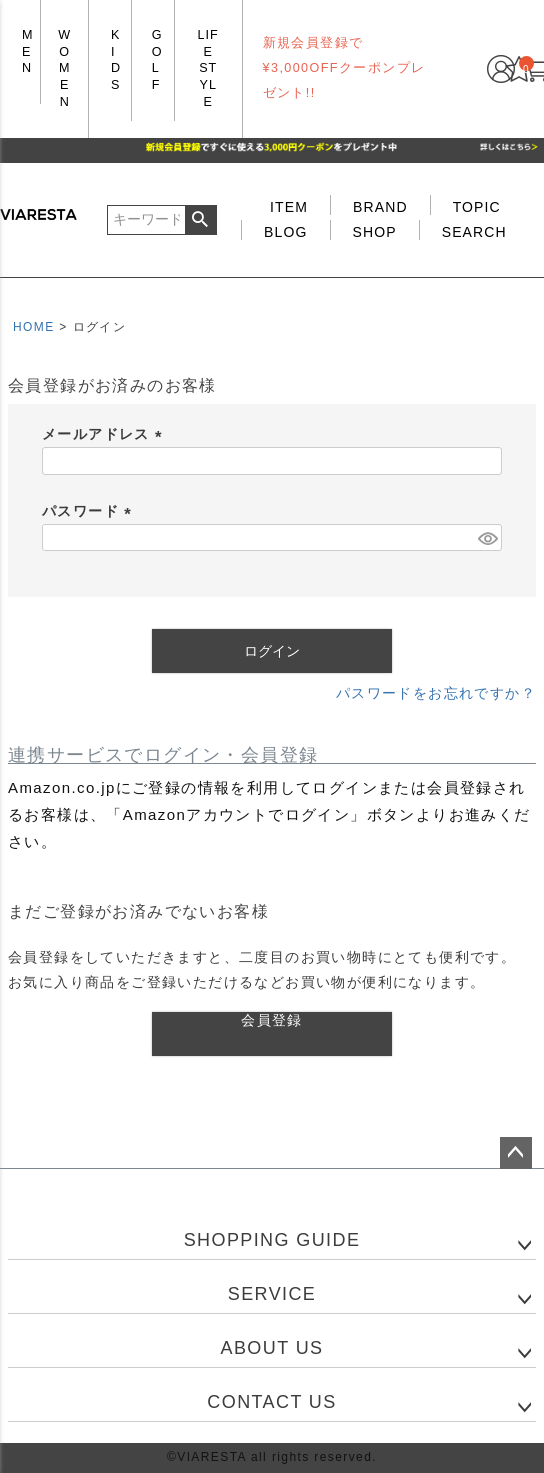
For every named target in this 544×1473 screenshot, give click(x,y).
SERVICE (272, 1294)
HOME (34, 327)
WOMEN (64, 68)
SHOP (375, 232)
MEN (28, 51)
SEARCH (474, 232)
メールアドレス (105, 434)
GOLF (157, 60)
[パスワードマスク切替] (487, 538)
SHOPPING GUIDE (272, 1240)
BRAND (380, 207)
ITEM (289, 207)
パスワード (90, 511)
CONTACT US (271, 1402)
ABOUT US (272, 1348)
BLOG (285, 232)
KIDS (116, 60)
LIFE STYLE (208, 68)
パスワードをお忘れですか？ (436, 693)
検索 (200, 220)
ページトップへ (516, 1153)
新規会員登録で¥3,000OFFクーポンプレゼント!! (344, 68)
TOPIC (477, 207)
